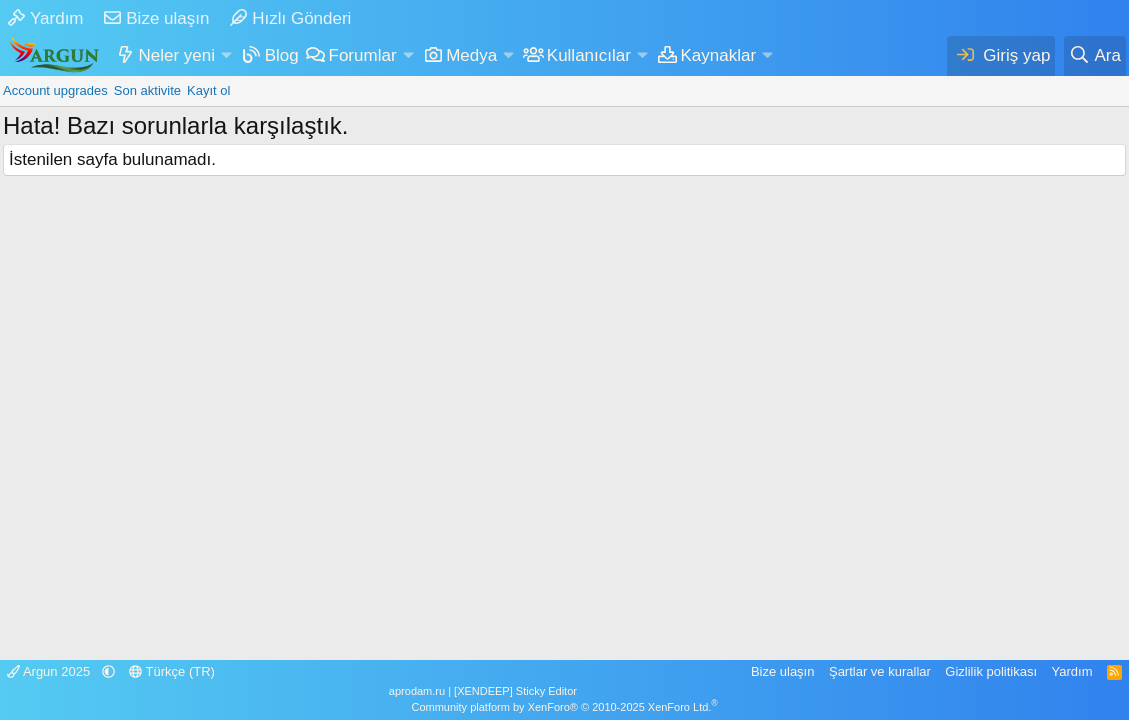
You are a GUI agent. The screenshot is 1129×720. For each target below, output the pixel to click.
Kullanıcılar (589, 55)
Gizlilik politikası (991, 671)
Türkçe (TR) (172, 671)
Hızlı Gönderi (290, 18)
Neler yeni (177, 55)
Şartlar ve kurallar (880, 671)
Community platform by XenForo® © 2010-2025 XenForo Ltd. (564, 707)
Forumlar (363, 55)
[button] (226, 56)
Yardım (46, 18)
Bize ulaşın (156, 18)
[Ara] (1095, 56)
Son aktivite (147, 90)
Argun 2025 (50, 671)
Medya (471, 55)
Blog (282, 55)
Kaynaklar (719, 55)
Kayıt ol (208, 90)
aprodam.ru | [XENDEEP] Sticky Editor (483, 691)
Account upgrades (55, 90)
